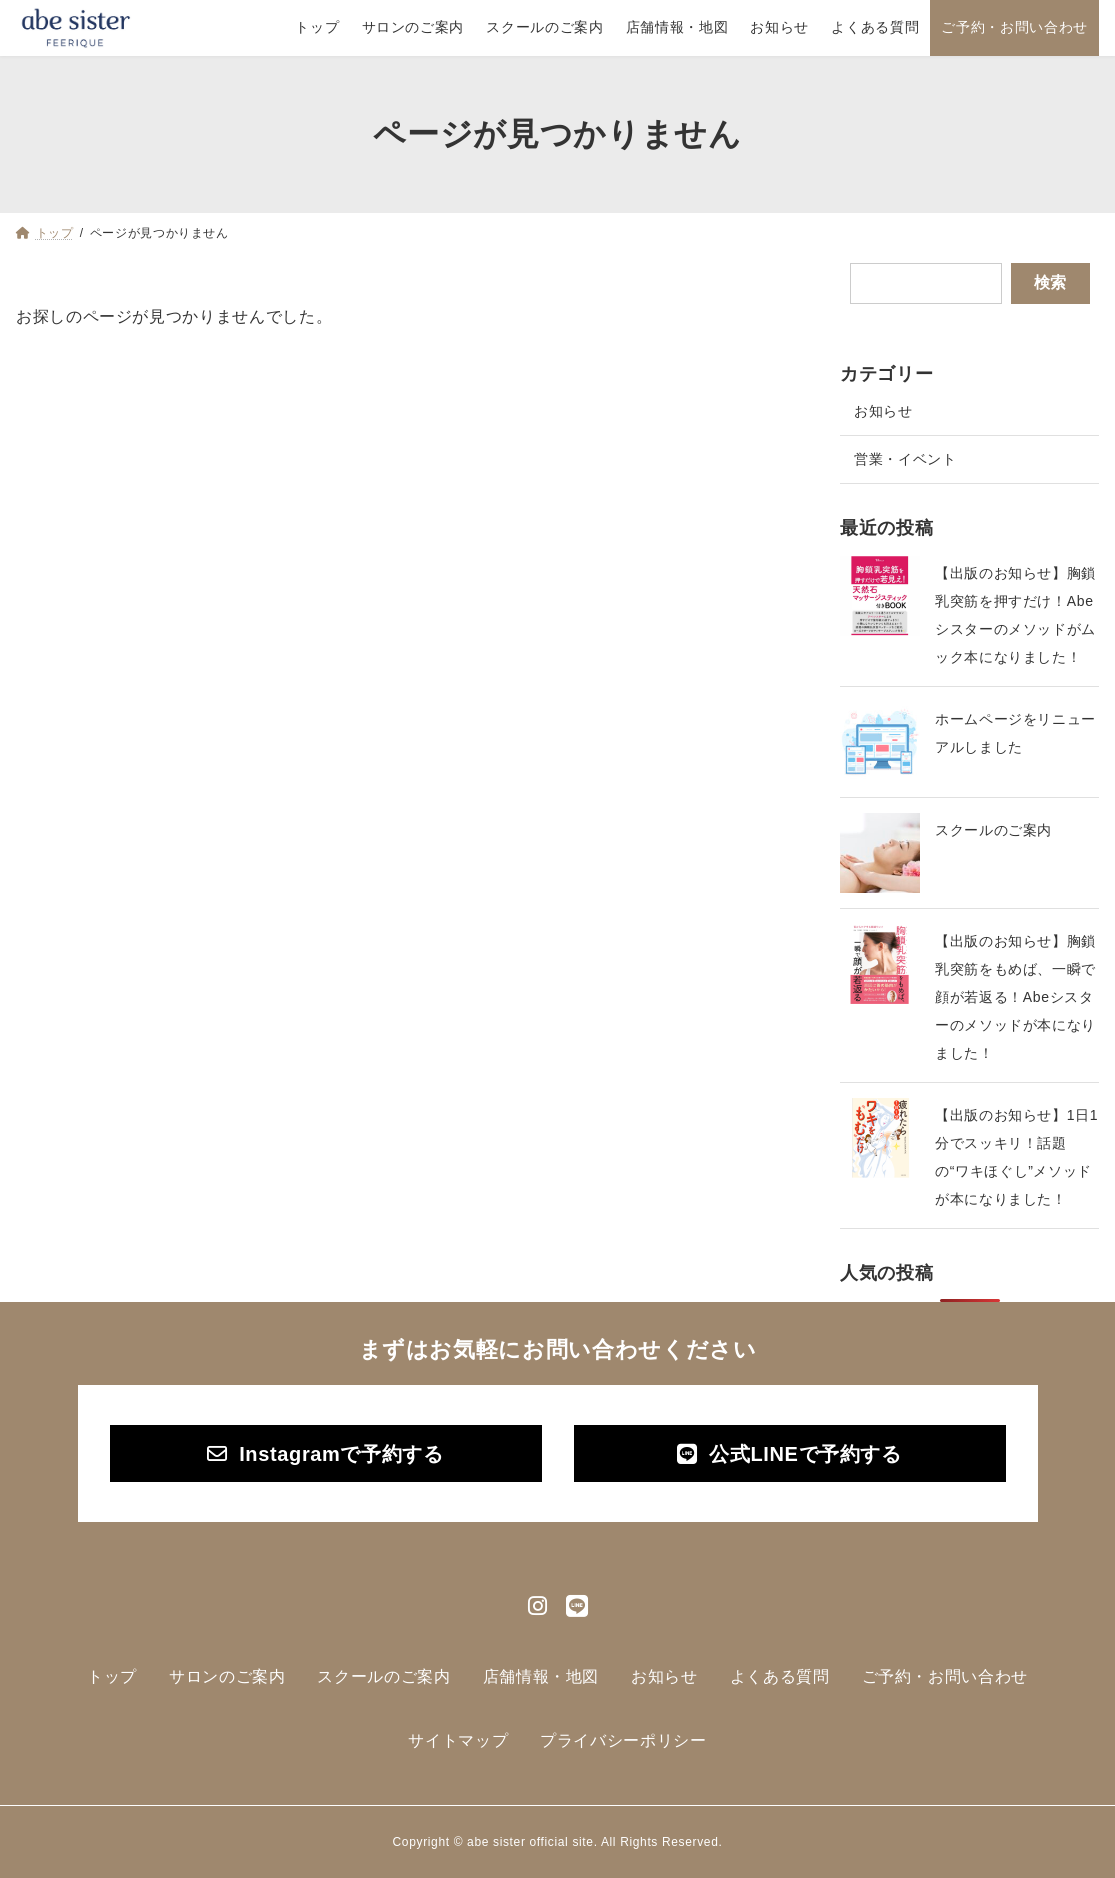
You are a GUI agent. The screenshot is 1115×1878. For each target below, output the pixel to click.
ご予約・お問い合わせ (945, 1676)
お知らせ (883, 411)
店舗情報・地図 (541, 1676)
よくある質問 (780, 1676)
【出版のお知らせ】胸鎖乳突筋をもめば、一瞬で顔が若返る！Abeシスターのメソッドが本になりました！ (1015, 997)
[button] (326, 1454)
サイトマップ (458, 1740)
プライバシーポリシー (623, 1740)
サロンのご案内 (227, 1676)
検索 (1050, 282)
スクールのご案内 (993, 830)
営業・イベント (905, 459)
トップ (112, 1676)
